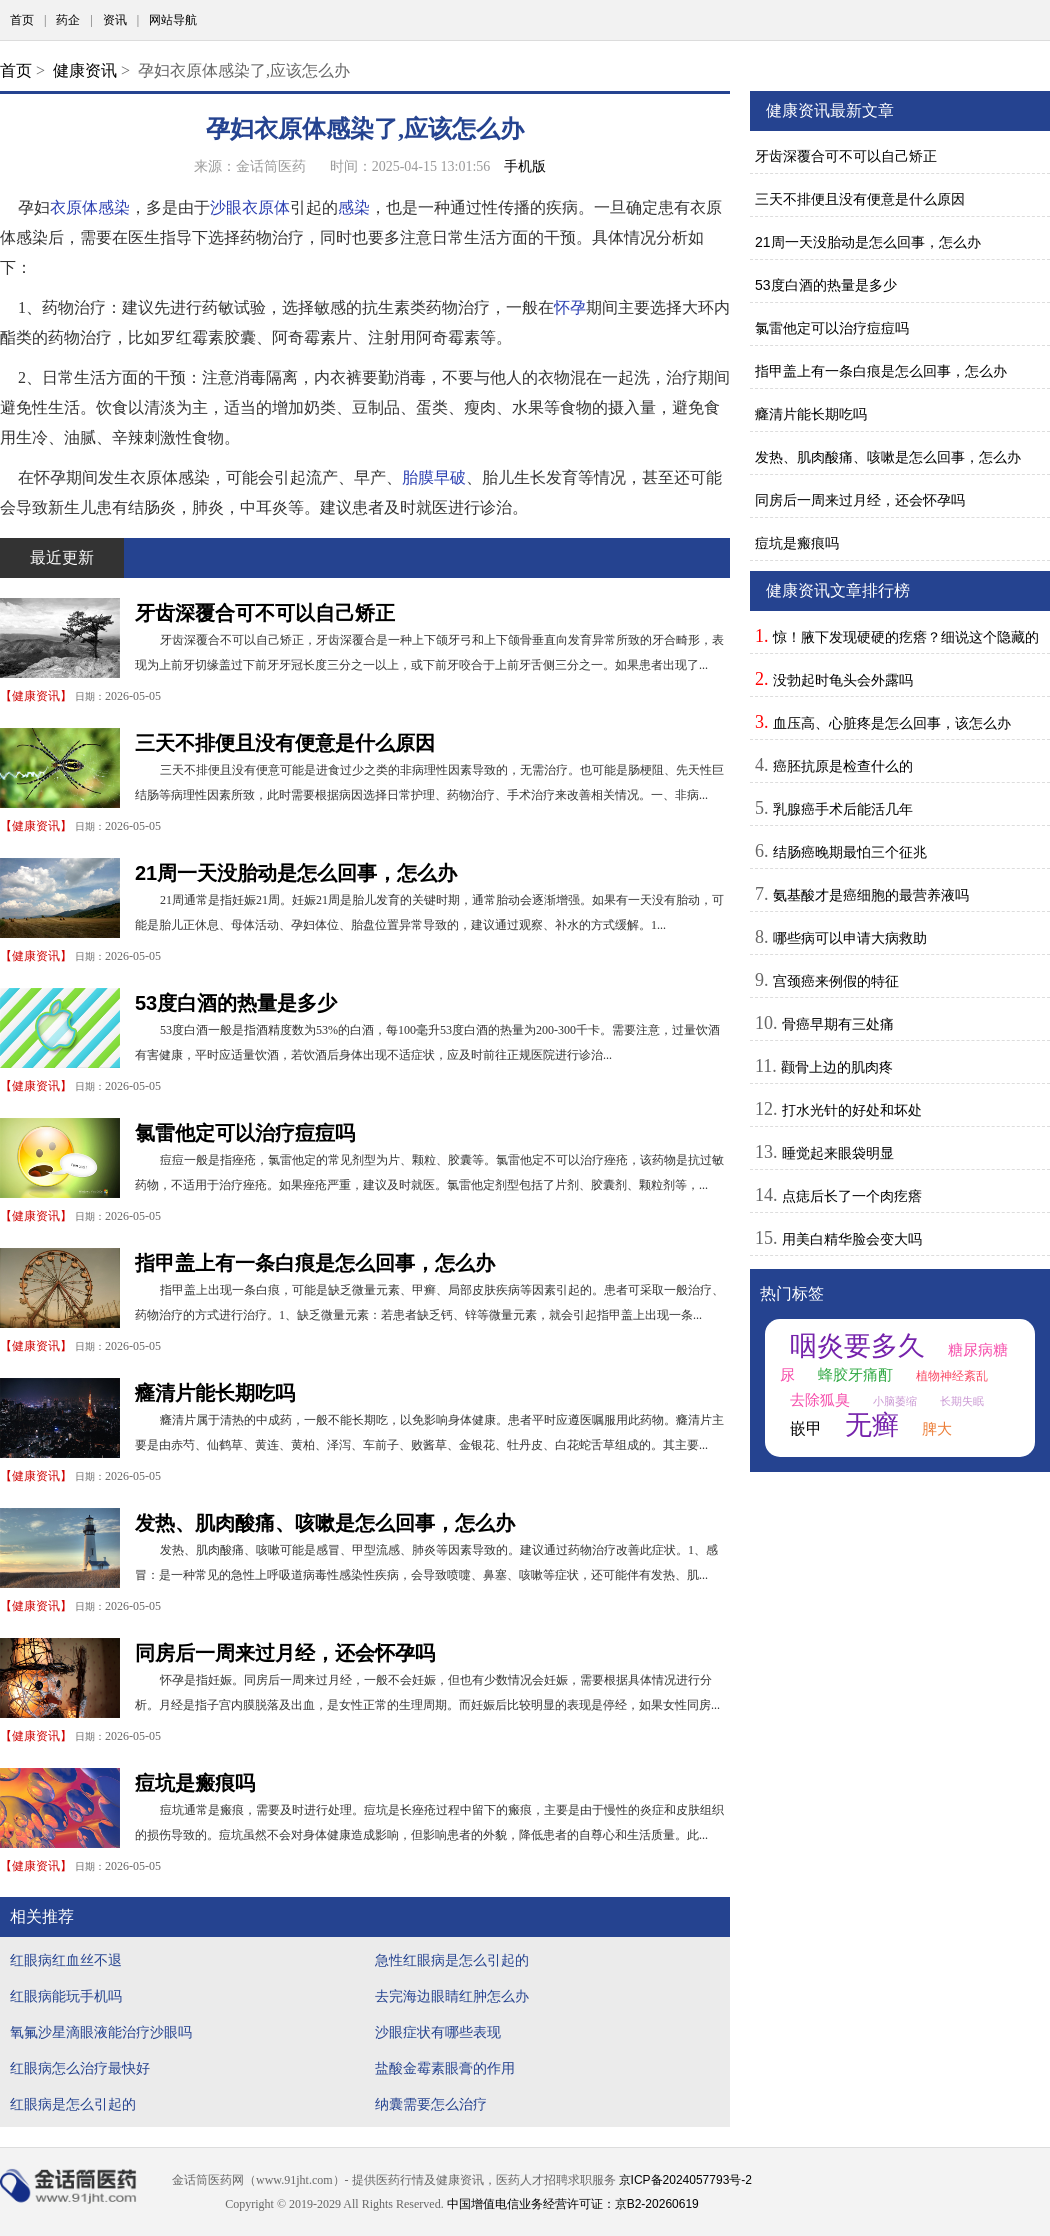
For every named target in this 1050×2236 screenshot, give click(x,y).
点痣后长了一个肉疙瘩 (852, 1196)
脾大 (937, 1429)
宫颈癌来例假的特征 (836, 981)
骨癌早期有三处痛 (838, 1024)
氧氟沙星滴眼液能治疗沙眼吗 (101, 2032)
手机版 (525, 166)
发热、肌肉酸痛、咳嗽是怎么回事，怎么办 (325, 1523)
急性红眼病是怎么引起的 (452, 1960)
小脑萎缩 (895, 1401)
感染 (354, 207)
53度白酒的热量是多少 (236, 1003)
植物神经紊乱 (952, 1376)
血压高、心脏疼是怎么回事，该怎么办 (892, 723)
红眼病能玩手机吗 (66, 1996)
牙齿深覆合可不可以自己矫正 (265, 613)
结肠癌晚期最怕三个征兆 (850, 852)
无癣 (872, 1425)
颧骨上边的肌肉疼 (837, 1067)
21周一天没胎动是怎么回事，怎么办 (296, 873)
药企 (68, 20)
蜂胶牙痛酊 (855, 1375)
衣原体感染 (90, 207)
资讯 (115, 20)
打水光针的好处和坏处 (852, 1110)
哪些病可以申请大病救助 (850, 938)
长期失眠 (962, 1401)
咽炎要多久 (857, 1346)
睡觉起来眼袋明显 (838, 1153)
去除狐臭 (820, 1400)
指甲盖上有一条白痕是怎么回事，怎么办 (315, 1263)
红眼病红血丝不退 (66, 1960)
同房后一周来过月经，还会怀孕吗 (285, 1653)
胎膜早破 (434, 477)
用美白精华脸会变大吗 (852, 1239)
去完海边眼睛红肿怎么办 (452, 1996)
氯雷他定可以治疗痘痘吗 (245, 1133)
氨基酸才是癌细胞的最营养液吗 (871, 895)
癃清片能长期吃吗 (215, 1393)
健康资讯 (85, 70)
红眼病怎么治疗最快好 (80, 2068)
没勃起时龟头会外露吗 (843, 680)
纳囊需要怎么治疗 (431, 2104)
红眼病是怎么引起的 (73, 2104)
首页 (22, 20)
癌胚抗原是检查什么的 (843, 766)
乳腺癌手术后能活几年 (843, 809)
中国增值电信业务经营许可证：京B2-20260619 (573, 2204)
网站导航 (173, 20)
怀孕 (570, 307)
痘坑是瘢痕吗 (195, 1783)
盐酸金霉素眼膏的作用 (445, 2068)
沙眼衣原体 (250, 207)
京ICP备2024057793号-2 (685, 2180)
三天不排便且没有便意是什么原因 (285, 743)
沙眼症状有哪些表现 (438, 2032)
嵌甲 (806, 1428)
